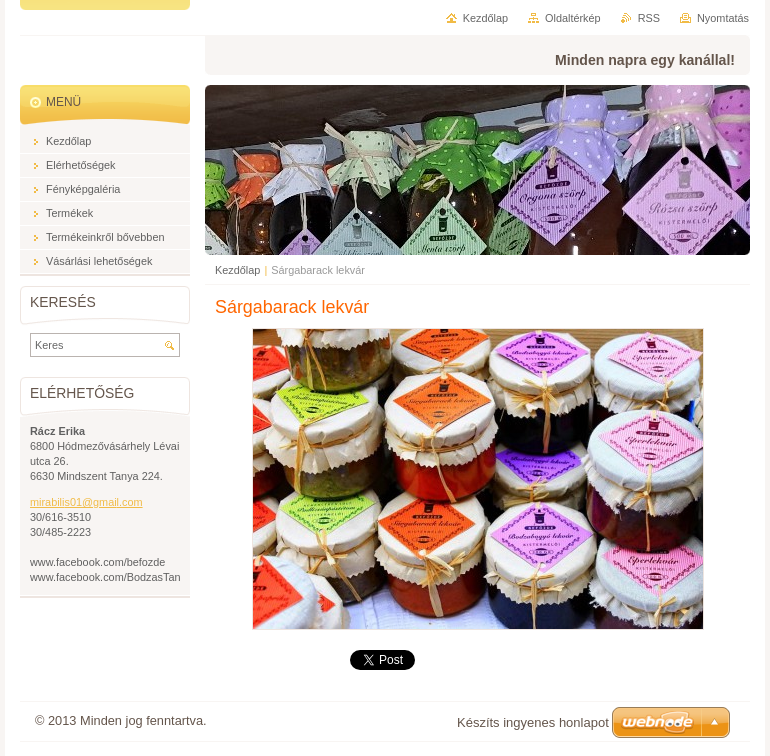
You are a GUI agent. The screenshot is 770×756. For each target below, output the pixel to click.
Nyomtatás (723, 18)
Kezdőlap (237, 270)
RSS (649, 18)
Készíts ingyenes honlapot (533, 722)
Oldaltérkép (573, 18)
